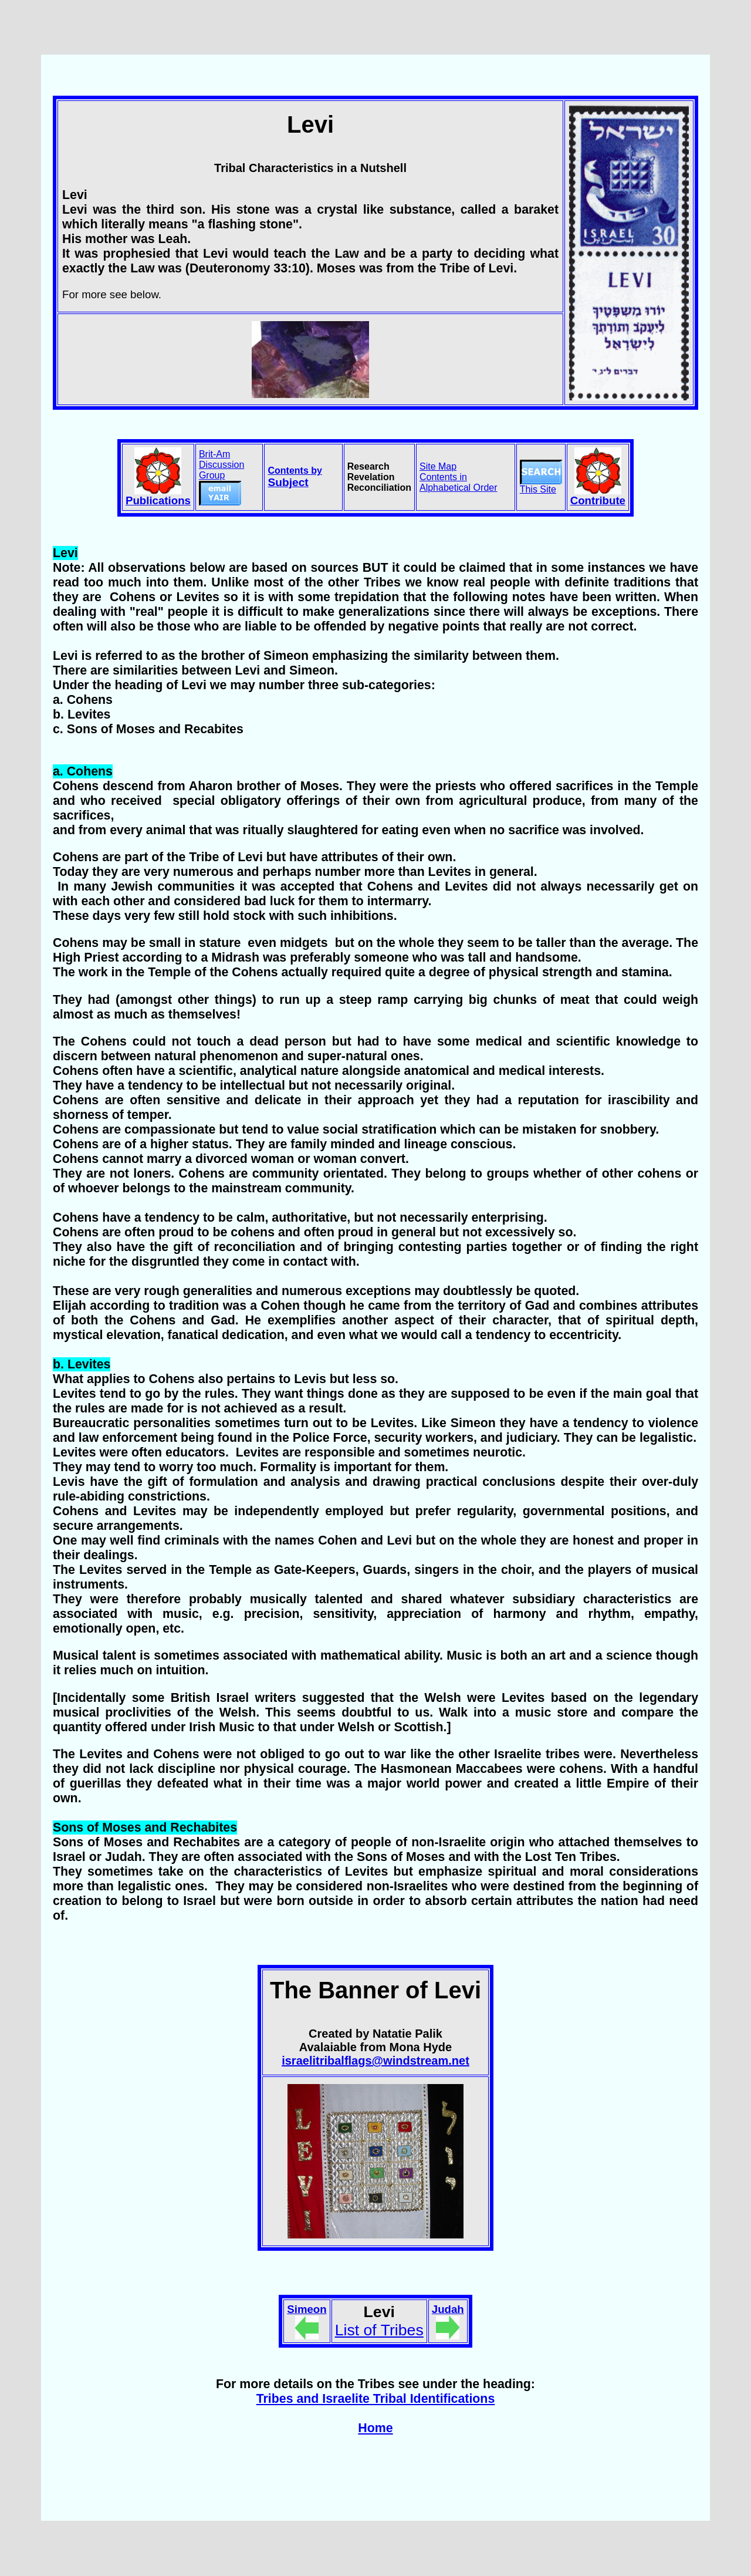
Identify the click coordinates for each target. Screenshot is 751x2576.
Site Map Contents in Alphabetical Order (459, 477)
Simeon (306, 2309)
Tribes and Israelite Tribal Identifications (375, 2399)
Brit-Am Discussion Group (221, 477)
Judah (448, 2309)
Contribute (597, 500)
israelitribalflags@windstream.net (375, 2060)
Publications (158, 500)
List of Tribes (379, 2330)
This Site (541, 485)
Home (375, 2428)
